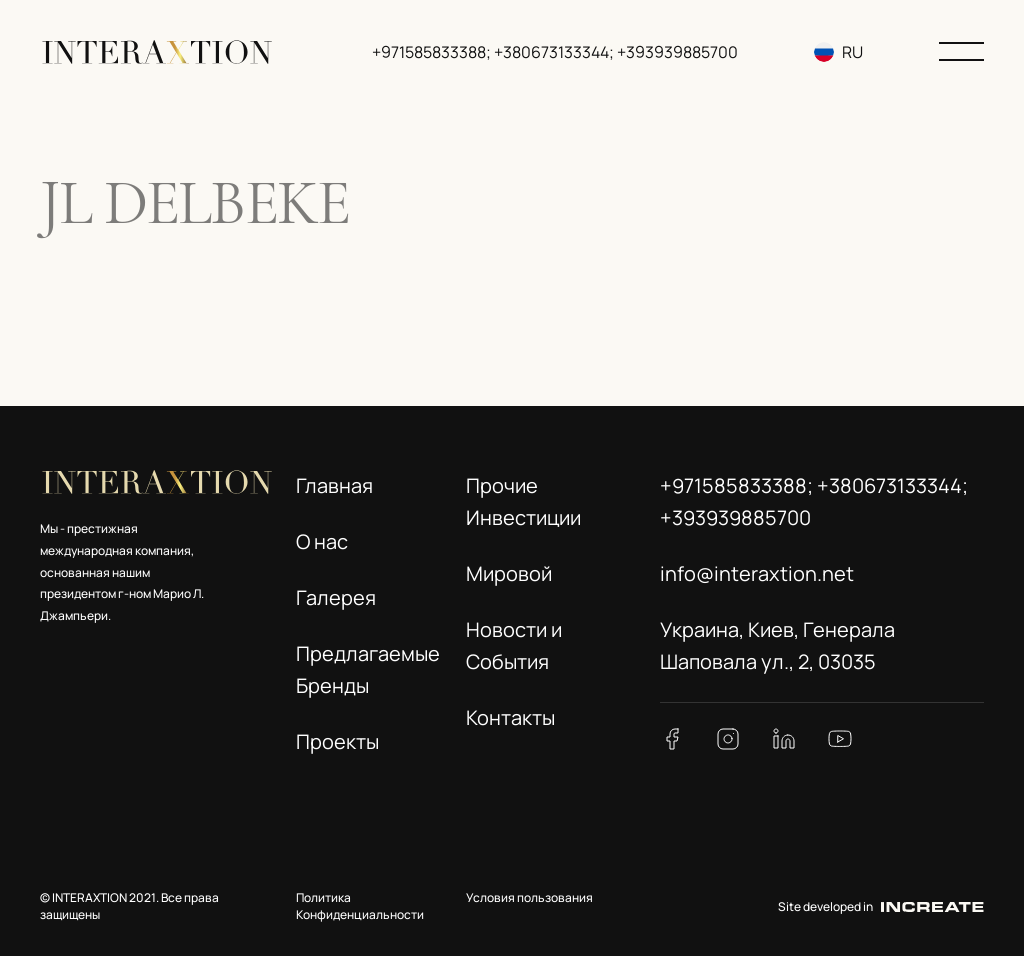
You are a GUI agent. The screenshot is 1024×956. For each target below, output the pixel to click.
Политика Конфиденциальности (360, 906)
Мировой (509, 573)
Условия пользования (529, 897)
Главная (334, 485)
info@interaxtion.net (757, 573)
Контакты (510, 717)
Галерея (336, 597)
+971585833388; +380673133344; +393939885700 (555, 52)
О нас (322, 541)
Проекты (337, 741)
